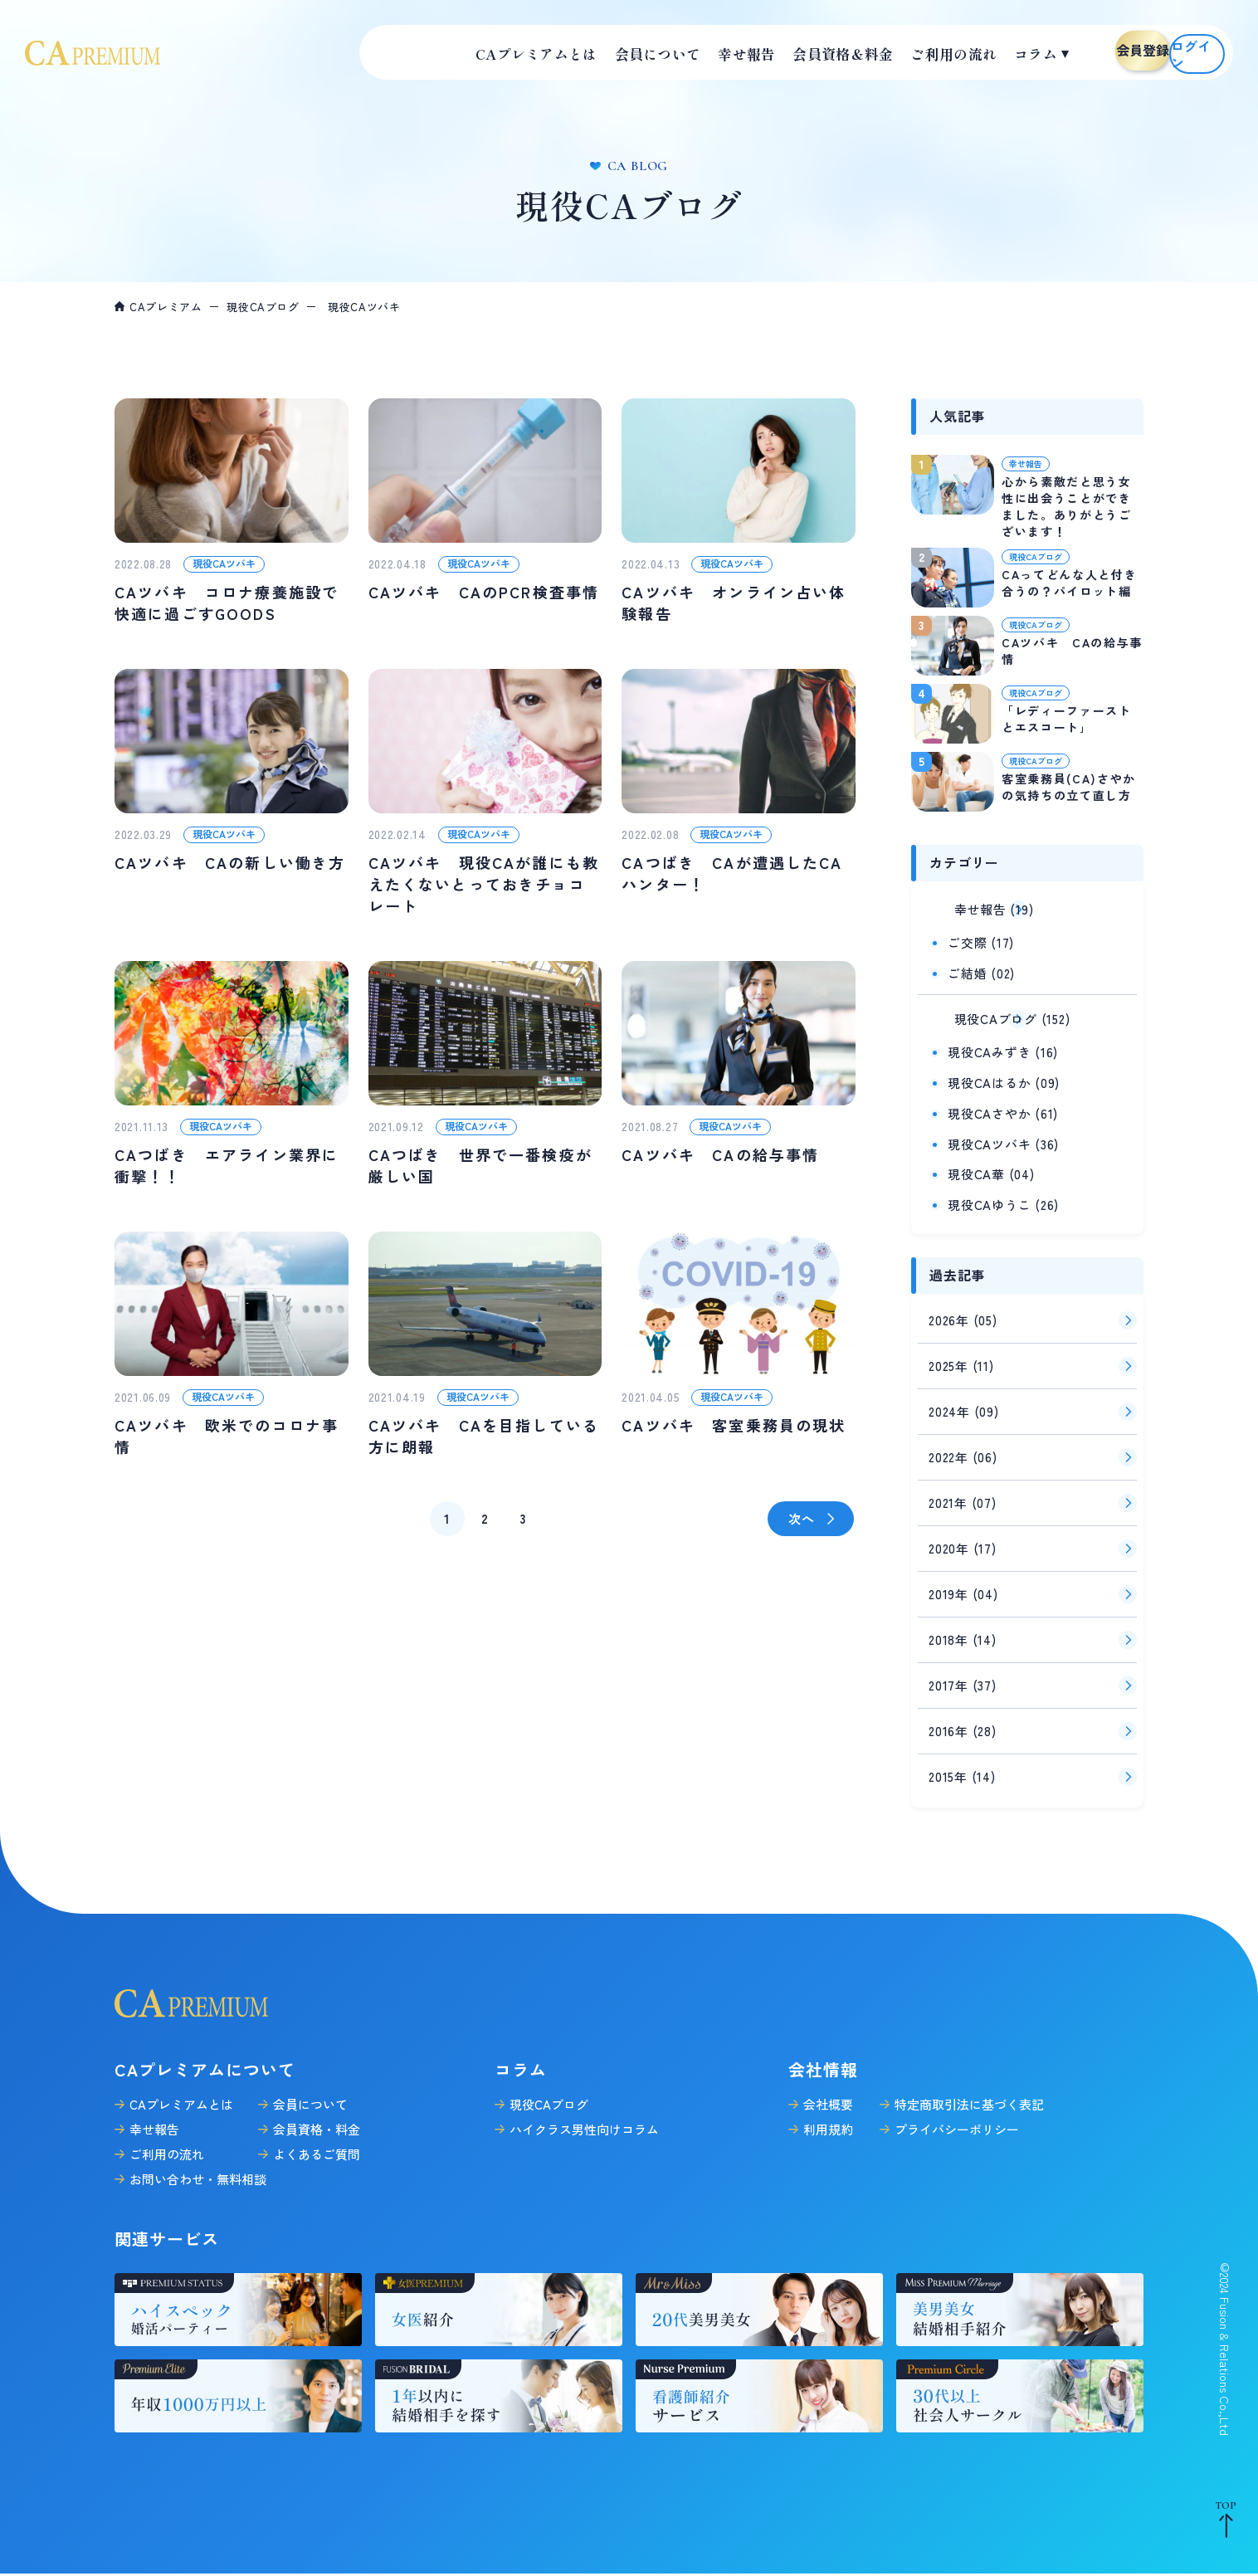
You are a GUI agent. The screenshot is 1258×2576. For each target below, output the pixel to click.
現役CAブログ (263, 307)
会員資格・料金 (316, 2121)
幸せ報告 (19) (970, 907)
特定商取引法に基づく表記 (969, 2096)
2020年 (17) (963, 1540)
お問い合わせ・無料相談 (197, 2171)
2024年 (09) (964, 1403)
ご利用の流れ (166, 2146)
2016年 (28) (963, 1723)
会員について (310, 2096)
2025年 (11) (961, 1358)
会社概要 (828, 2096)
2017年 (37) (963, 1677)
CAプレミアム (165, 307)
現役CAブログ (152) (988, 1013)
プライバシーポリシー (957, 2121)
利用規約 (828, 2121)
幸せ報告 (154, 2121)
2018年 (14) (963, 1632)
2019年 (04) (963, 1586)
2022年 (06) (963, 1449)
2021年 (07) (963, 1495)
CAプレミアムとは (181, 2096)
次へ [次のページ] (801, 1518)
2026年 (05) (963, 1312)
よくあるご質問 (316, 2146)
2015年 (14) (962, 1769)
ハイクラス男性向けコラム (584, 2121)
